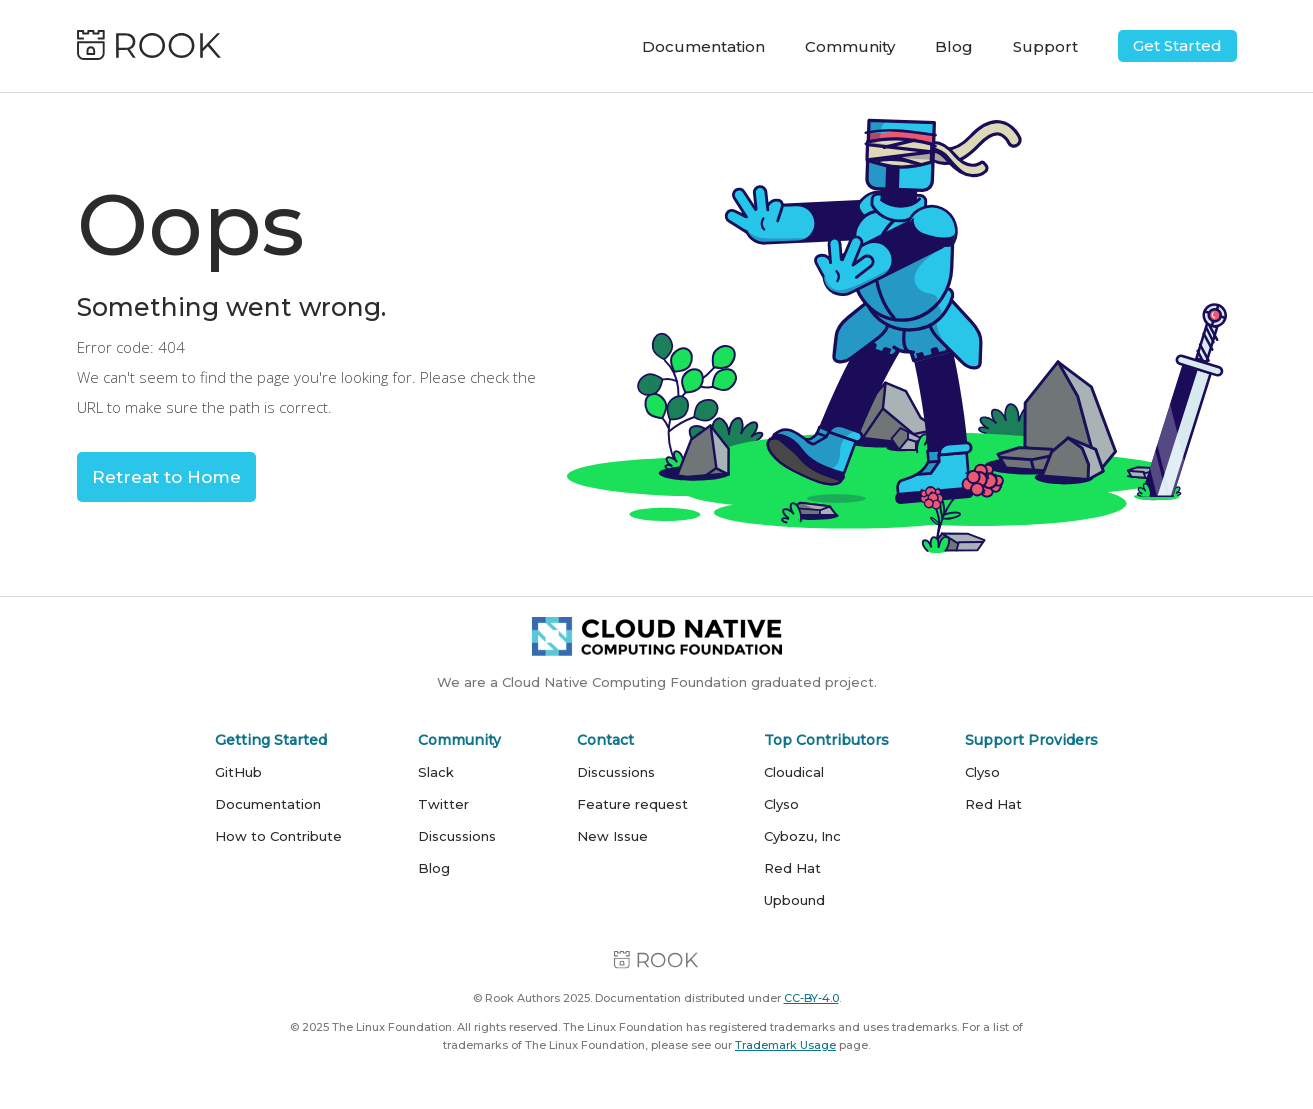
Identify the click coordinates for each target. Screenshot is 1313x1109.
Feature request (632, 804)
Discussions (457, 836)
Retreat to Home (166, 477)
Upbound (794, 900)
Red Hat (792, 868)
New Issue (612, 836)
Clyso (781, 804)
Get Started (1177, 45)
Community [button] (850, 46)
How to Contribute (278, 836)
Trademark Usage (785, 1045)
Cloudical (794, 772)
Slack (436, 772)
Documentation (703, 46)
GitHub (238, 772)
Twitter (443, 804)
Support (1045, 46)
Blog (954, 46)
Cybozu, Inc (802, 836)
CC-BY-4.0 (811, 998)
